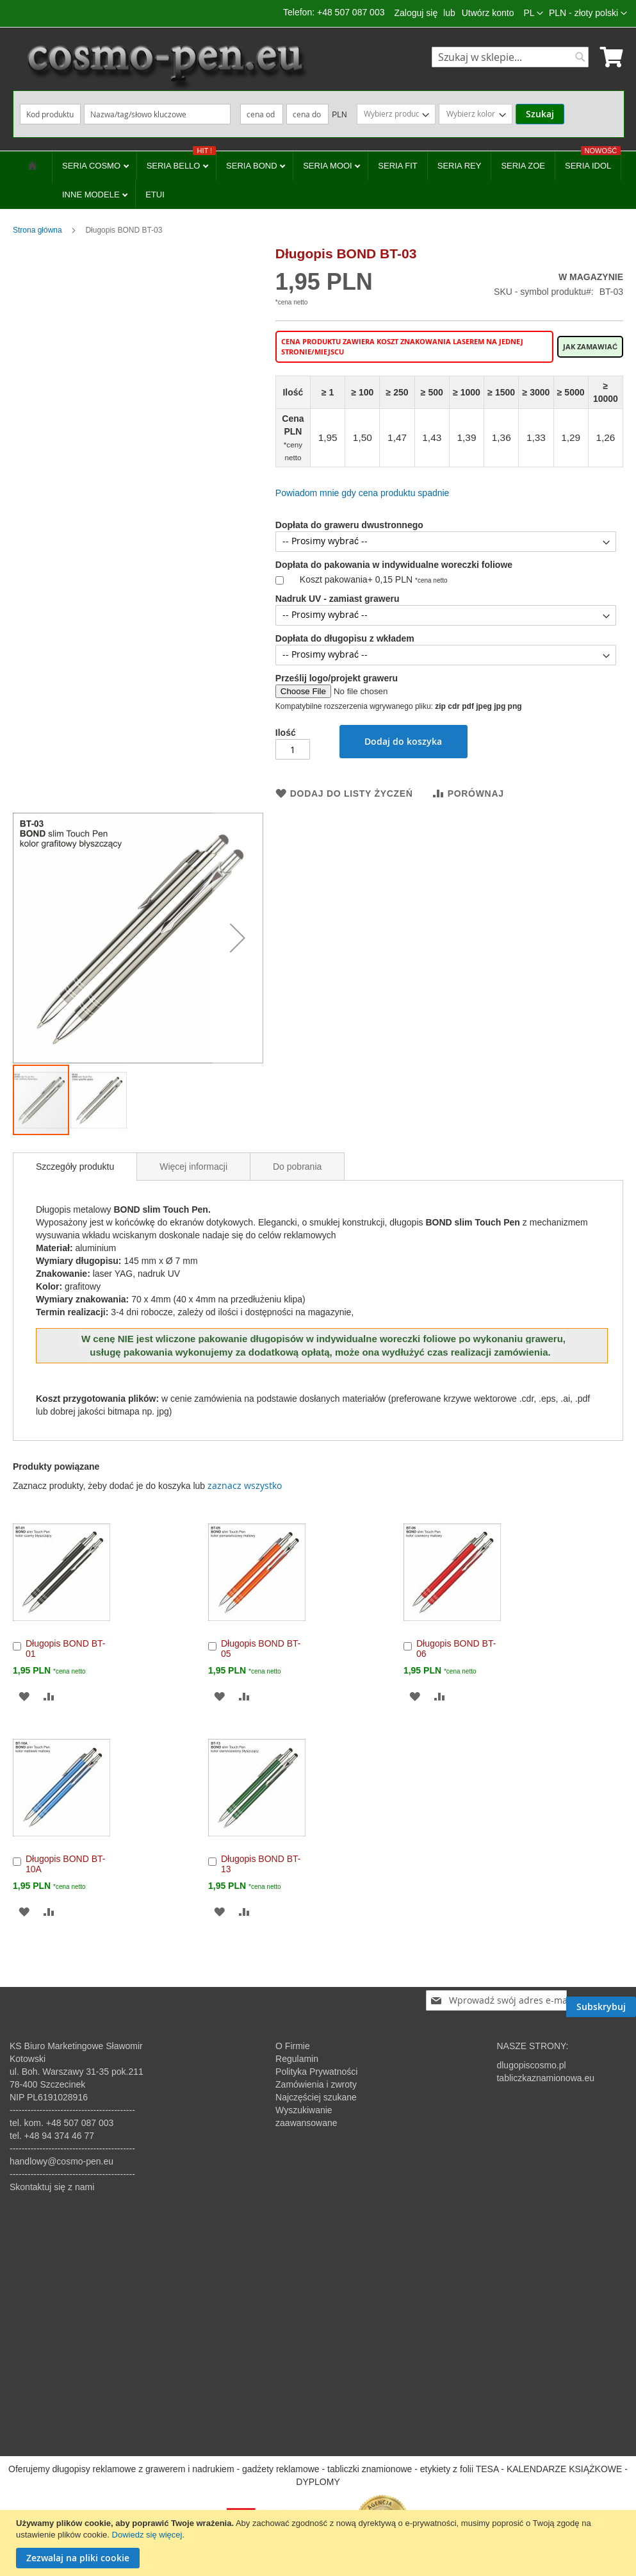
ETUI (155, 194)
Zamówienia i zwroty (316, 2084)
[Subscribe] (601, 2000)
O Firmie (292, 2046)
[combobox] (510, 57)
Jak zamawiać (590, 347)
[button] (588, 13)
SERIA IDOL (593, 160)
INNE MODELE (92, 194)
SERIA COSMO (92, 165)
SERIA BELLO (181, 160)
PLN (339, 114)
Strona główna (37, 230)
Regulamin (296, 2059)
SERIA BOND (252, 165)
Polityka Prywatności (316, 2071)
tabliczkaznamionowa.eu (545, 2078)
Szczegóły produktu (75, 1166)
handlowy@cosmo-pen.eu (61, 2161)
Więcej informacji (193, 1166)
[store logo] (165, 66)
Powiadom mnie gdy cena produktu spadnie (362, 493)
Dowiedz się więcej (147, 2534)
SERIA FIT (397, 165)
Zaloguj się (415, 13)
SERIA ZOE (523, 165)
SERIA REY (459, 165)
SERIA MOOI (328, 165)
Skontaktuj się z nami (52, 2187)
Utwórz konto (488, 13)
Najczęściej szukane (316, 2097)
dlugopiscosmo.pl (531, 2065)
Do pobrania (297, 1166)
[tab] (75, 1166)
